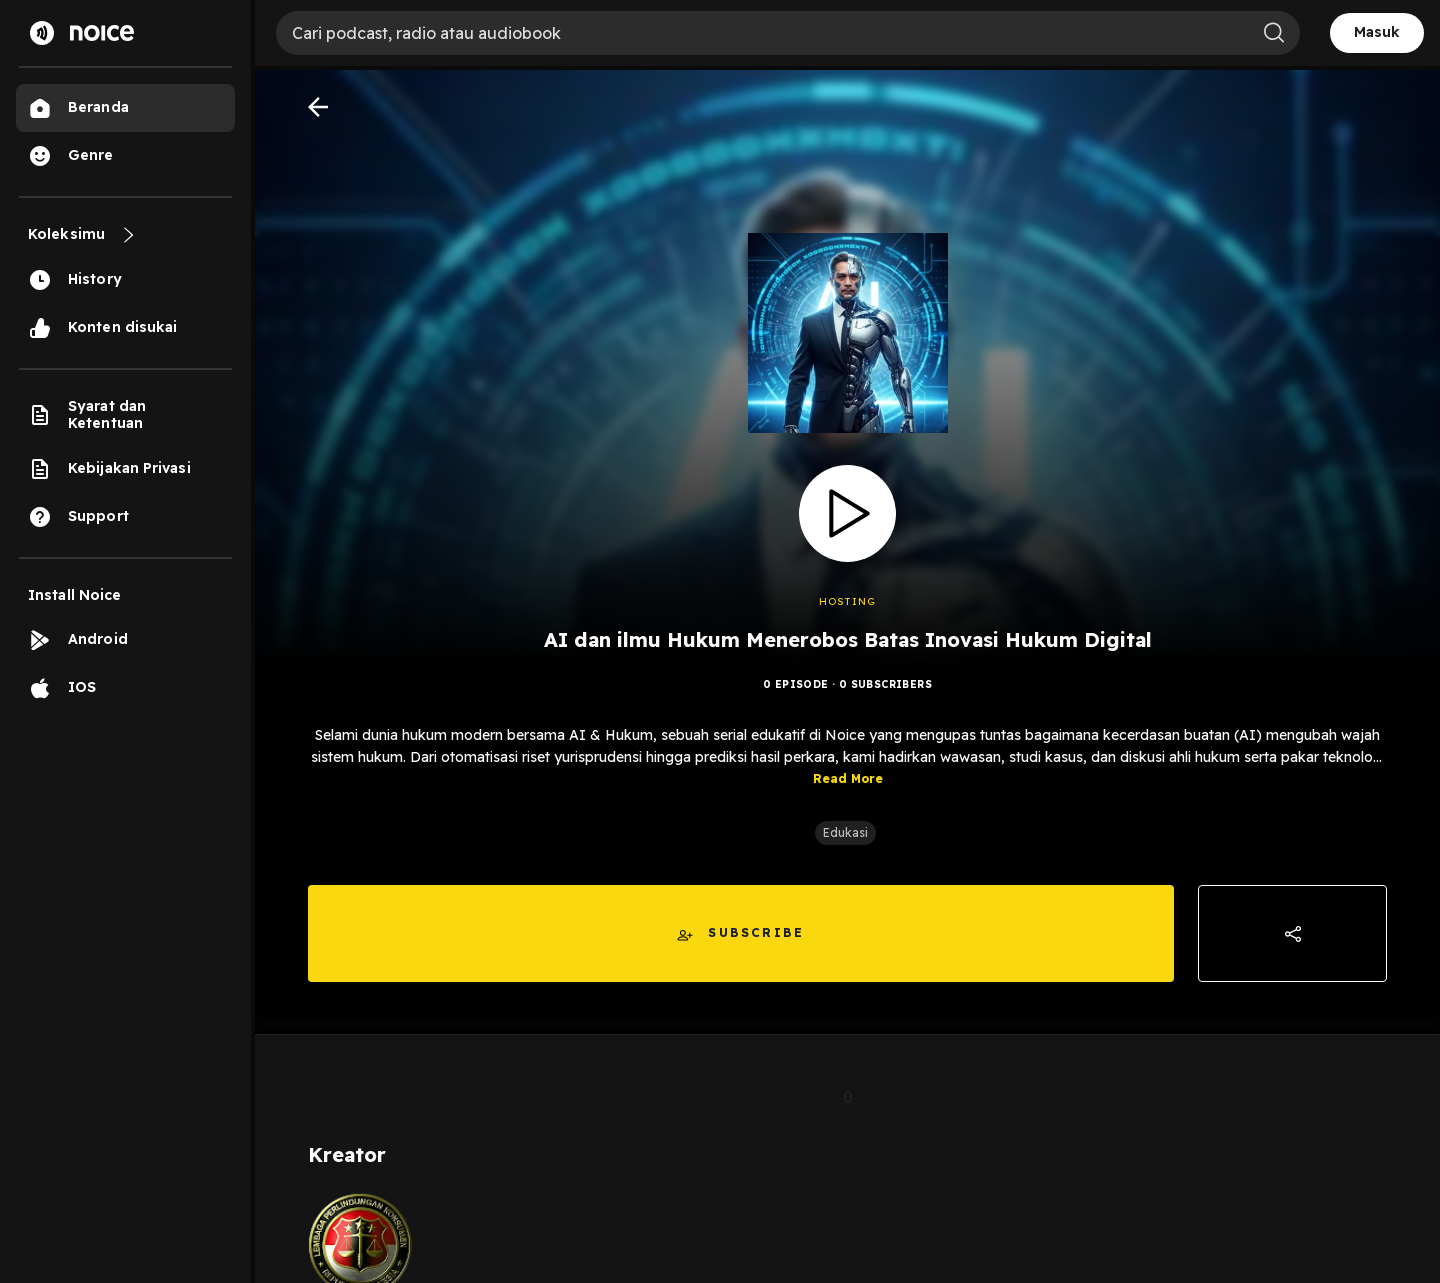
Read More (848, 778)
